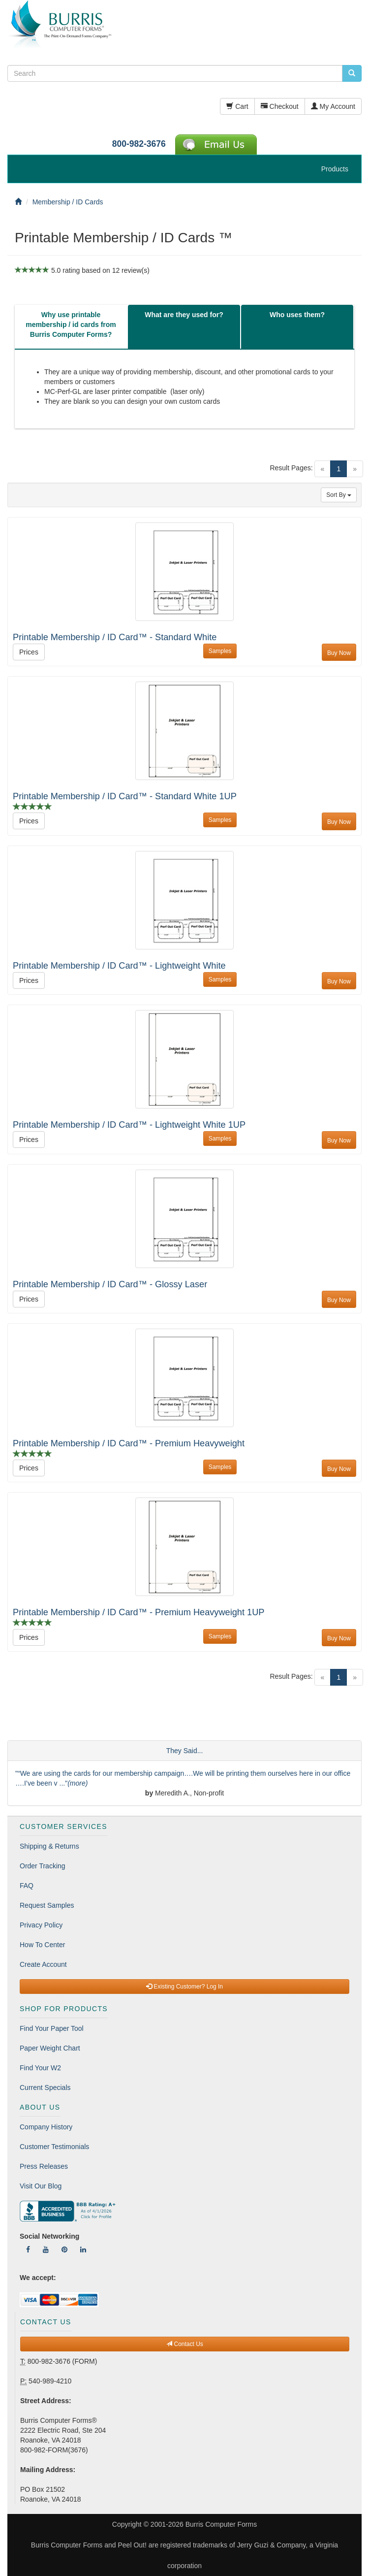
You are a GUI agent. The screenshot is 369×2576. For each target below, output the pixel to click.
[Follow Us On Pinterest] (64, 2249)
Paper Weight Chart (50, 2048)
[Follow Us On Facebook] (28, 2249)
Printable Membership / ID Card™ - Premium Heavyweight (129, 1443)
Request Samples (47, 1905)
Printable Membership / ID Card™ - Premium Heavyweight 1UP (138, 1612)
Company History (46, 2127)
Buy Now (339, 653)
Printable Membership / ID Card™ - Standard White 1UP (125, 796)
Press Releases (44, 2166)
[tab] (71, 327)
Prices (28, 652)
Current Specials (45, 2087)
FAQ (26, 1886)
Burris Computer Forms (221, 2524)
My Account (333, 106)
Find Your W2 (40, 2068)
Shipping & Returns (49, 1846)
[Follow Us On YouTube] (45, 2249)
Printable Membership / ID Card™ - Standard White (114, 637)
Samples (220, 651)
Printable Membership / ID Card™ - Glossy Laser (110, 1284)
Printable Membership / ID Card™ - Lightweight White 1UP (129, 1125)
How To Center (42, 1945)
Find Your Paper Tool (52, 2028)
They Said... (184, 1751)
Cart (237, 106)
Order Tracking (42, 1866)
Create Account (43, 1964)
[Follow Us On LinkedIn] (83, 2249)
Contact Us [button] (184, 2344)
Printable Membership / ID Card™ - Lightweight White (119, 966)
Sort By (338, 494)
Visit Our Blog (41, 2186)
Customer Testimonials (54, 2147)
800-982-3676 (139, 144)
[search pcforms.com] (352, 73)
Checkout (280, 106)
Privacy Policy (41, 1925)
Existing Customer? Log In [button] (184, 1986)
